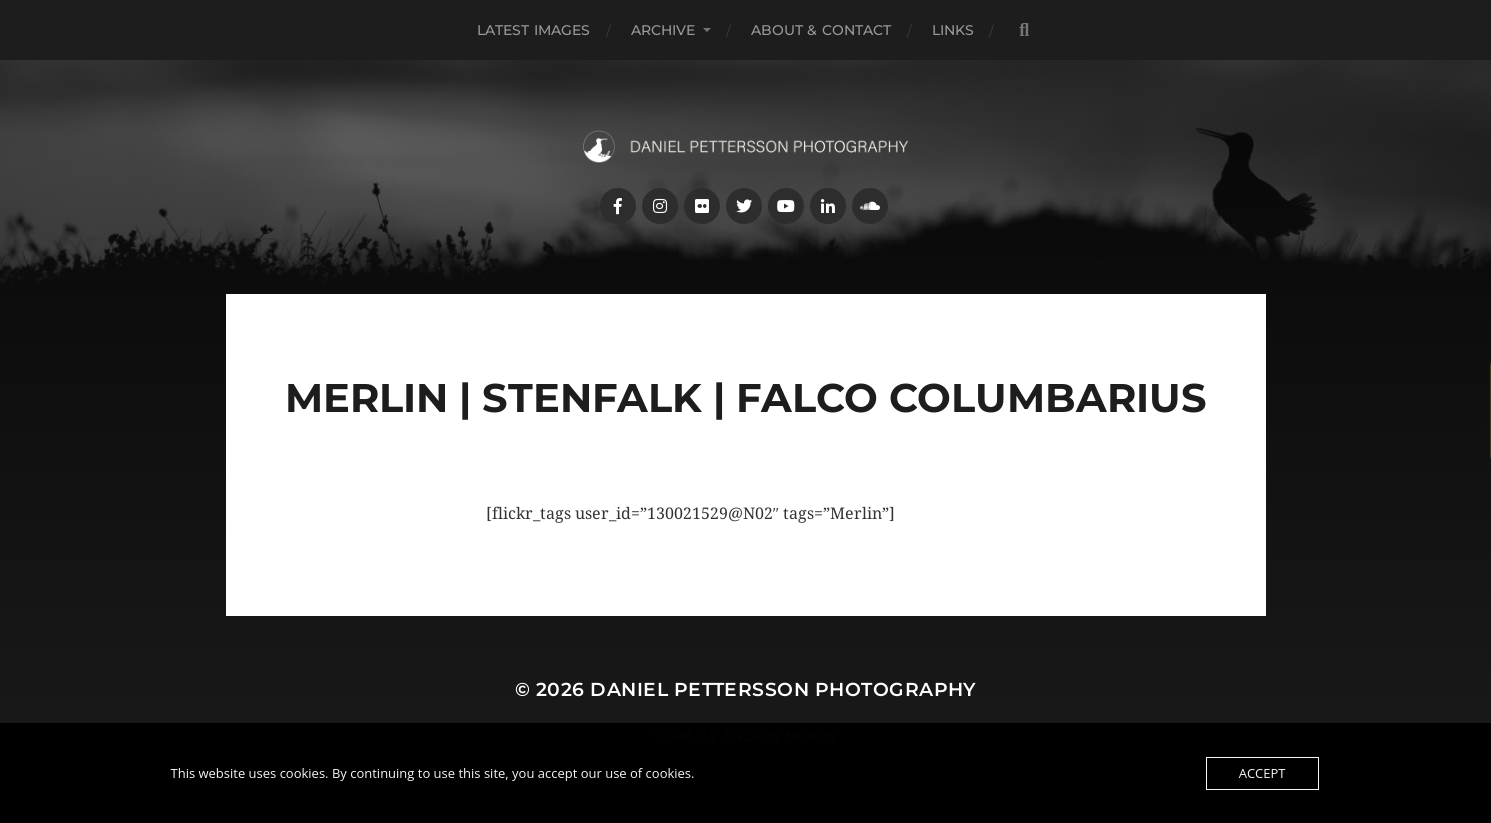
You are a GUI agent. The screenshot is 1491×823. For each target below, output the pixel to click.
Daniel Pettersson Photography (783, 689)
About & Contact (821, 30)
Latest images (534, 30)
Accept (1262, 773)
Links (953, 30)
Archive (663, 30)
